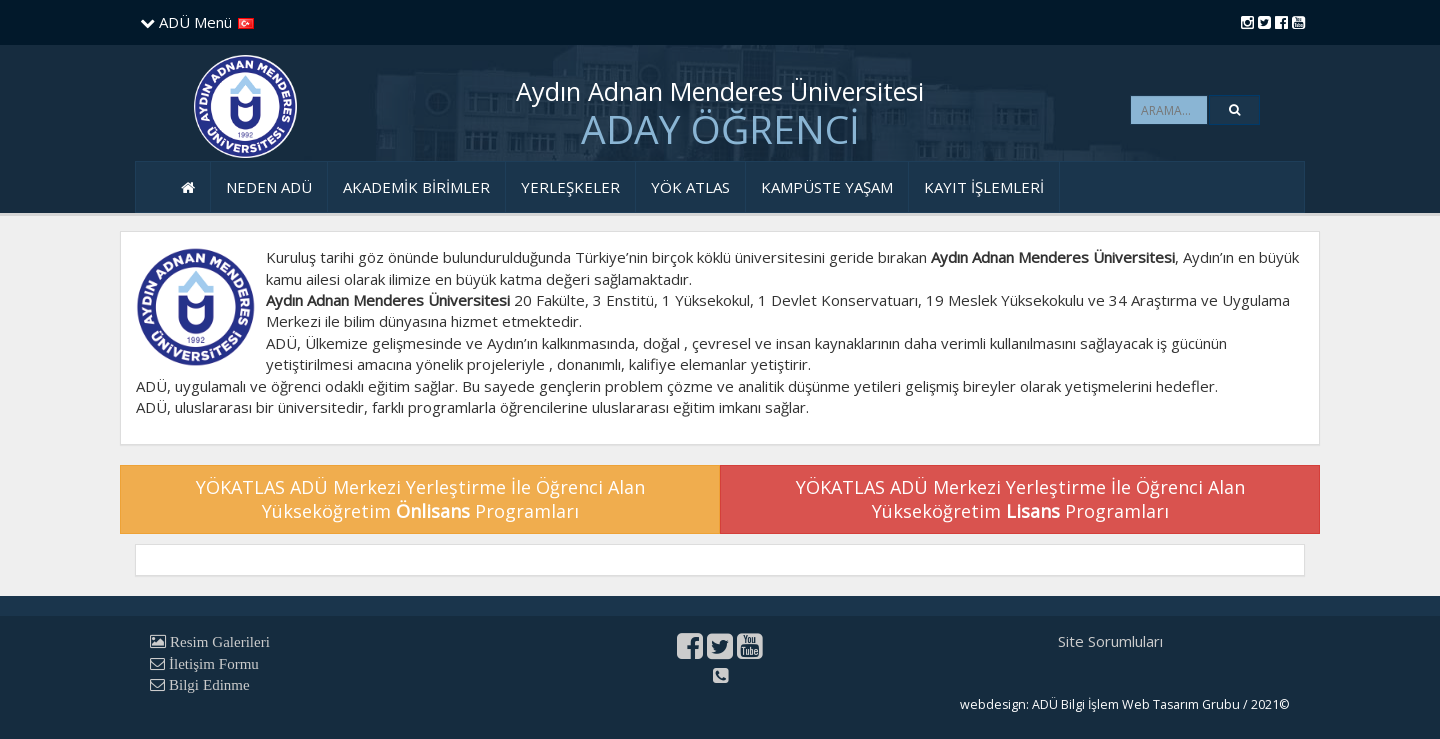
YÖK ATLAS (690, 187)
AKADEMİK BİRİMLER (416, 187)
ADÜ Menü (186, 22)
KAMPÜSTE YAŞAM (827, 187)
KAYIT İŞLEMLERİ (984, 187)
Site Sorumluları (1110, 641)
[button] (1234, 110)
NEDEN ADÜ (269, 187)
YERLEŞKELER (570, 187)
